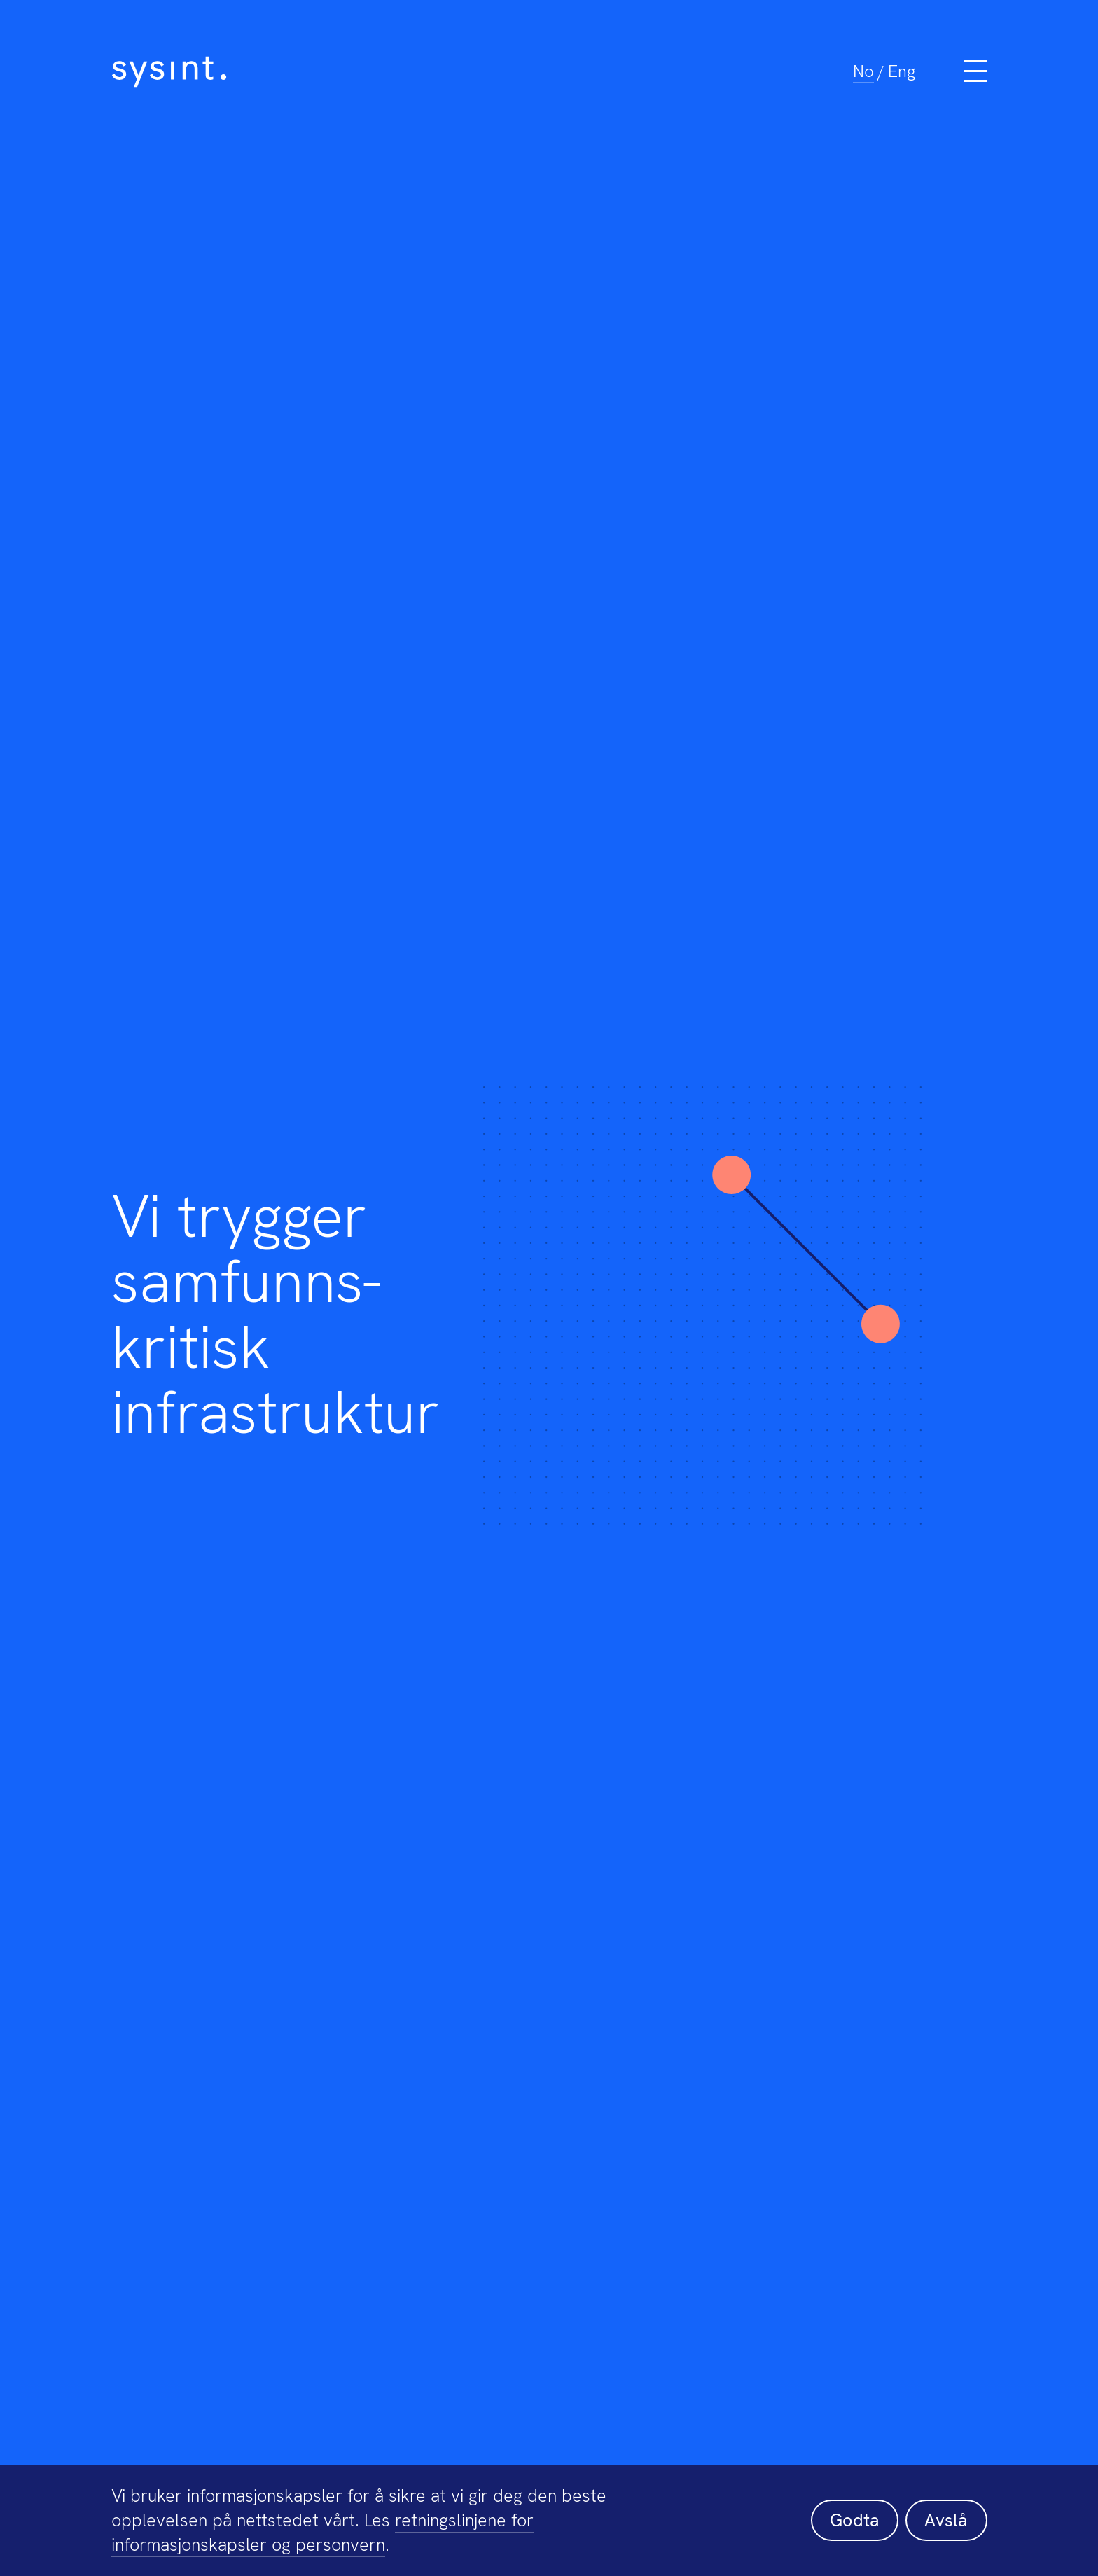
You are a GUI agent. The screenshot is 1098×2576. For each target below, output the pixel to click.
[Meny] (975, 71)
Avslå (946, 2520)
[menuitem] (863, 71)
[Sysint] (433, 72)
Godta (855, 2520)
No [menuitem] (863, 71)
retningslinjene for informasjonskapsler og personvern (322, 2532)
